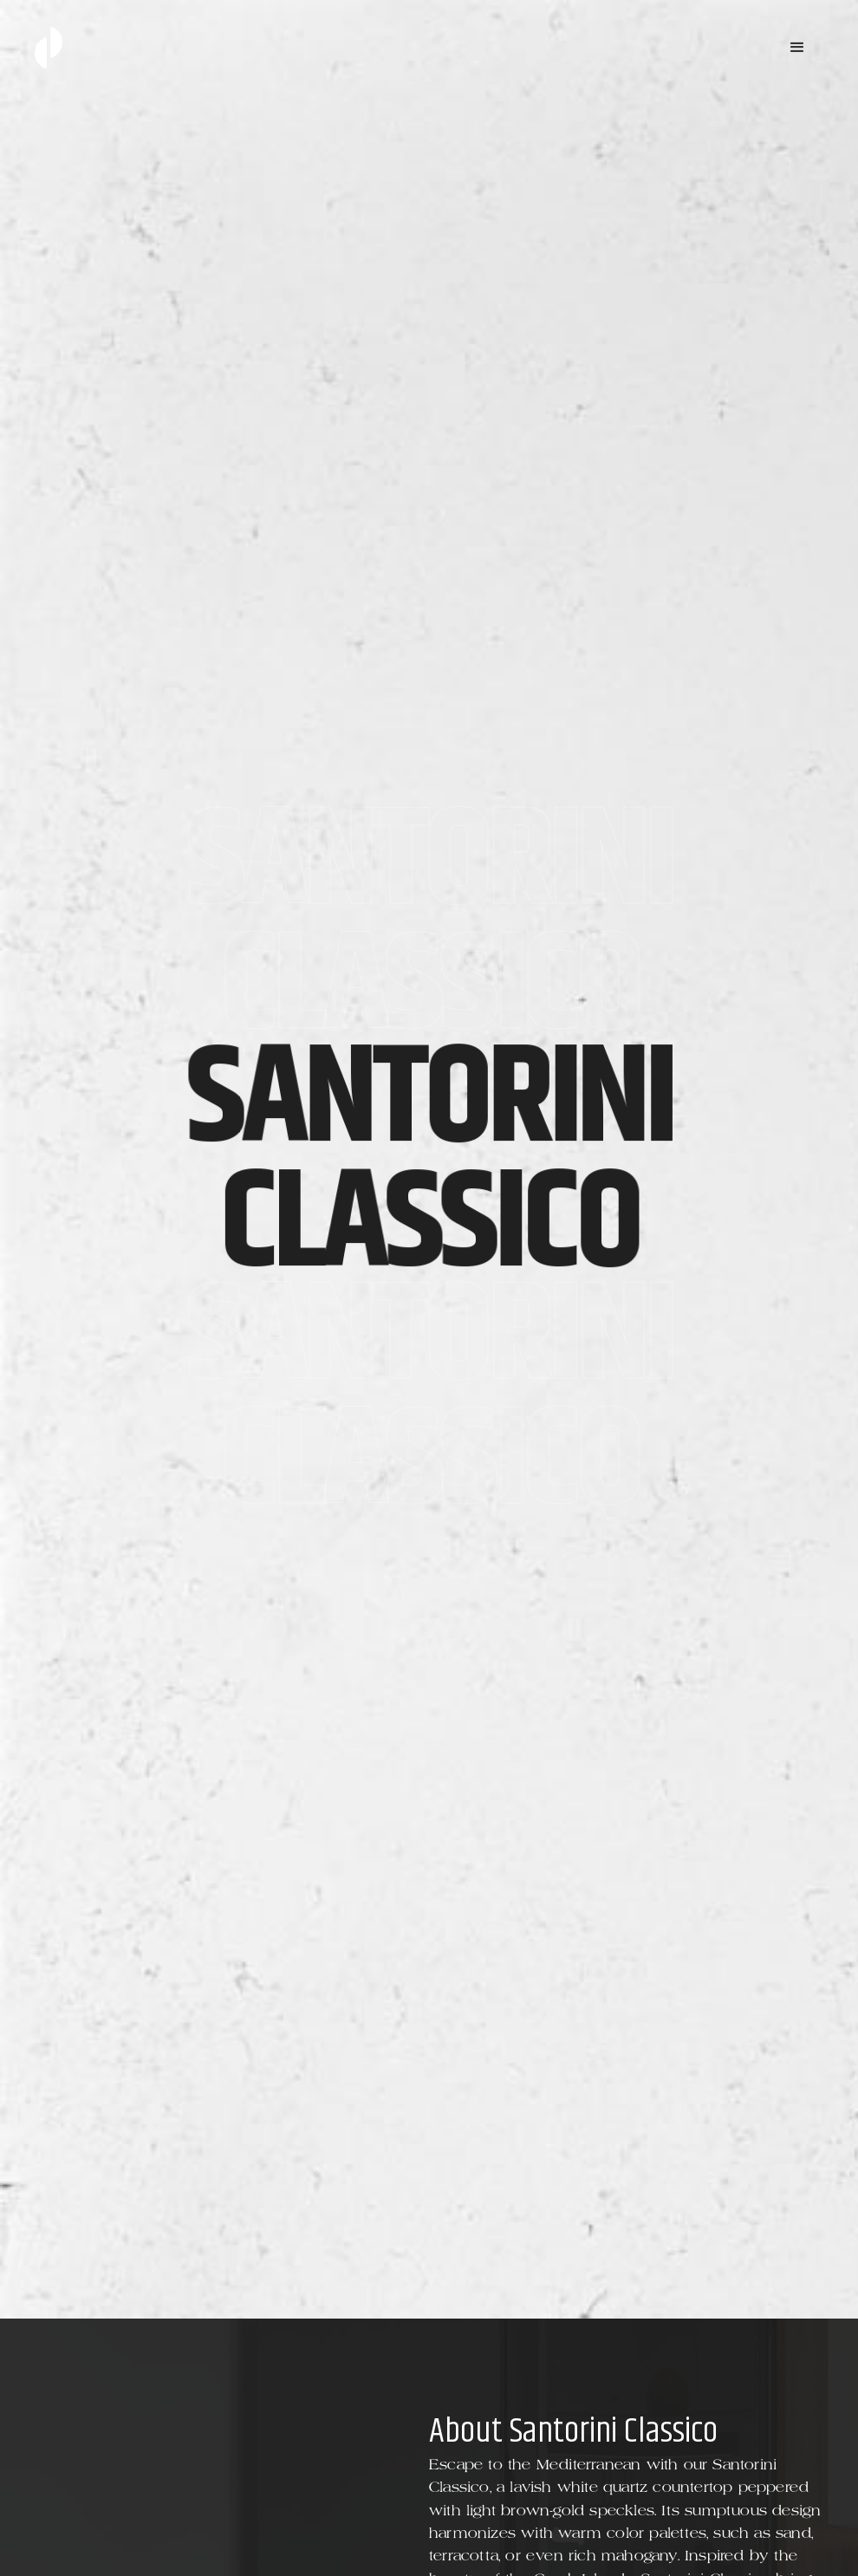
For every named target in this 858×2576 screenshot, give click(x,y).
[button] (797, 48)
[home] (48, 47)
